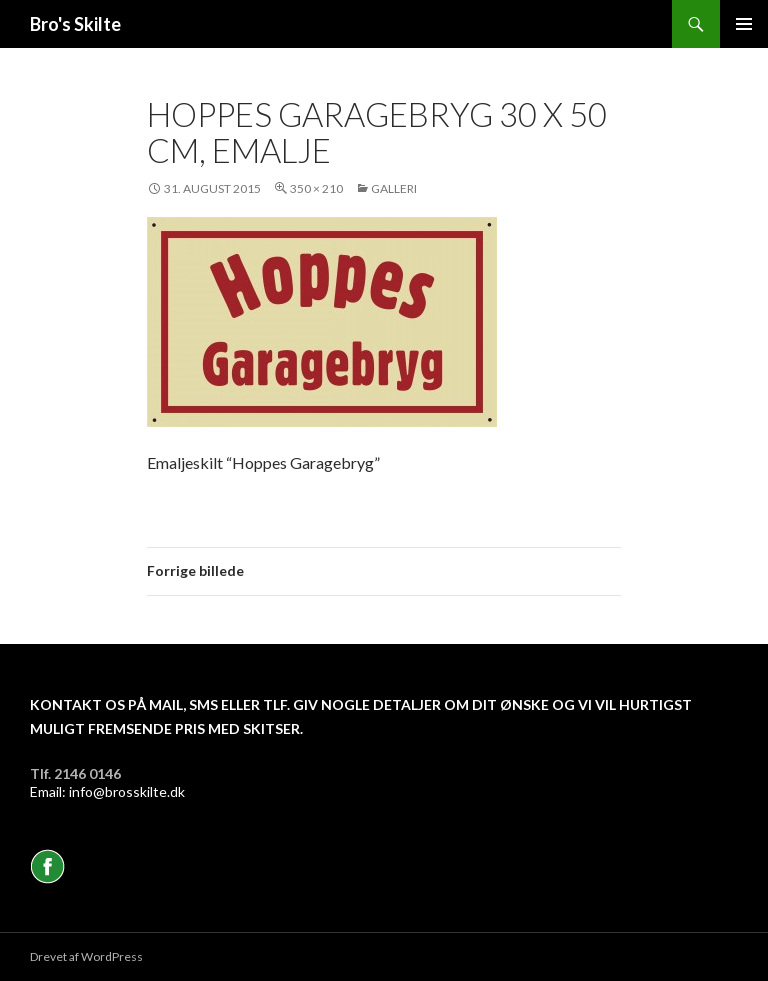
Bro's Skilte (75, 24)
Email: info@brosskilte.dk (107, 791)
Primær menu (744, 24)
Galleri (394, 188)
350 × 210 (316, 188)
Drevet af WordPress (86, 956)
